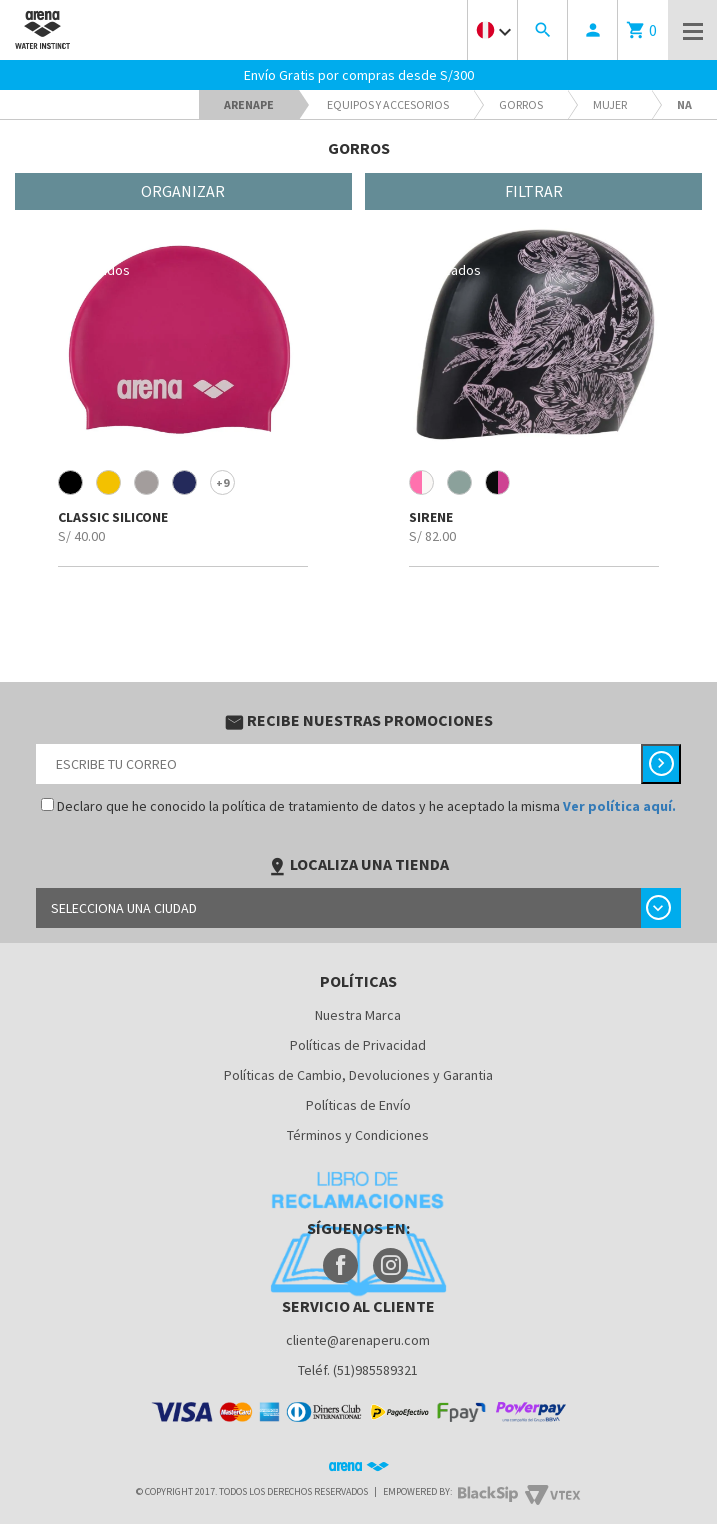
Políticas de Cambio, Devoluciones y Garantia (358, 1075)
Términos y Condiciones (358, 1135)
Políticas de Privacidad (358, 1045)
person (593, 30)
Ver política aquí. (619, 806)
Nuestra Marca (358, 1015)
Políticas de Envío (358, 1105)
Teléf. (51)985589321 (358, 1370)
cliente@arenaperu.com (358, 1340)
